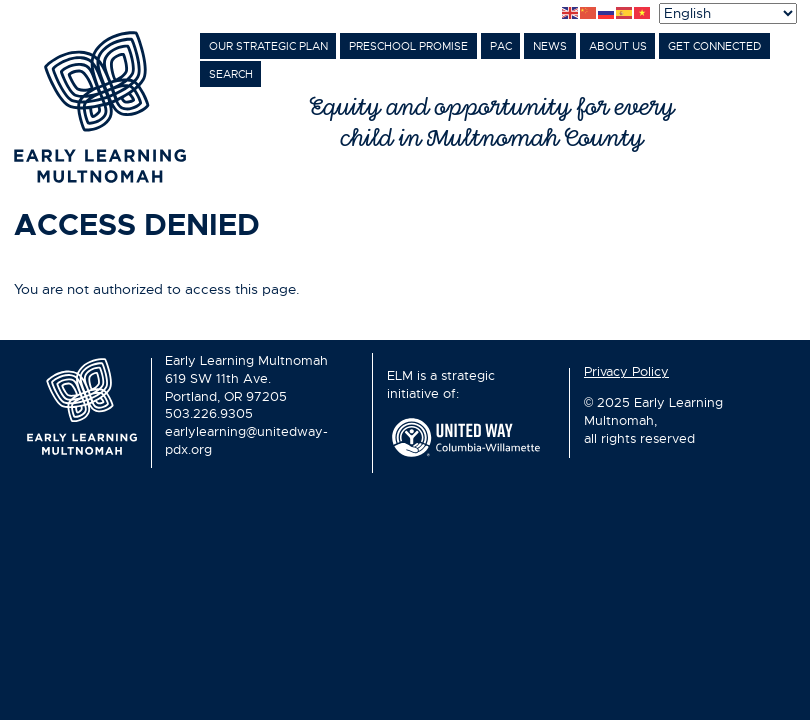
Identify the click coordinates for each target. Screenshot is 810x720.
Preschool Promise (408, 46)
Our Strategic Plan (268, 46)
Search (231, 74)
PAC (501, 46)
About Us (618, 46)
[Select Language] (728, 13)
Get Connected (714, 46)
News (550, 46)
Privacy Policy (626, 372)
